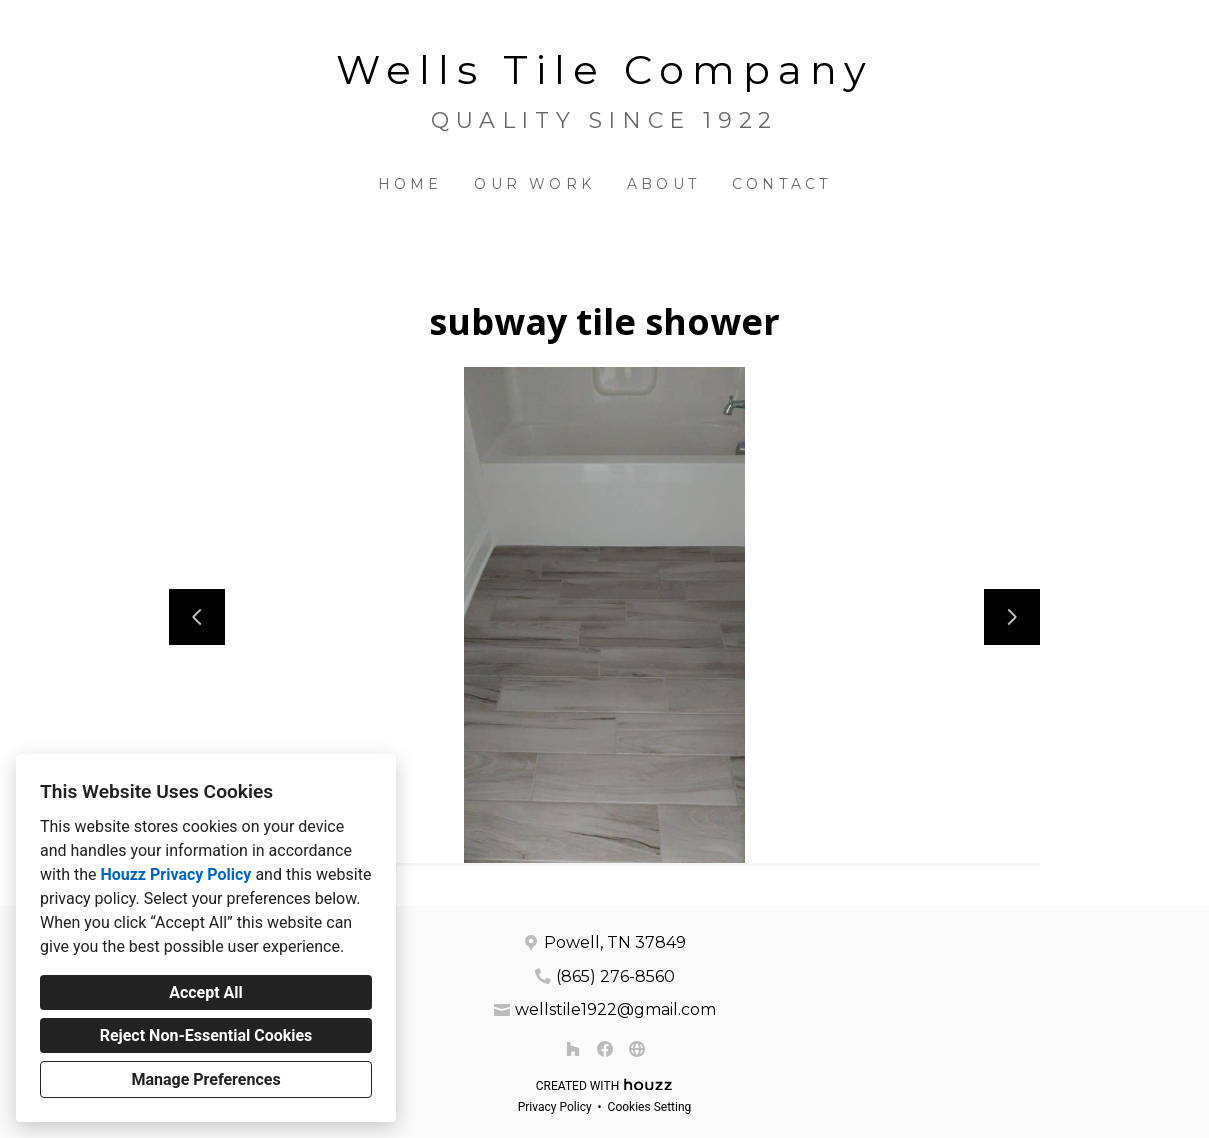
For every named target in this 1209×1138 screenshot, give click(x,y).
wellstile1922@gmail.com (615, 1009)
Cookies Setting (650, 1107)
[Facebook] (605, 1049)
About (663, 184)
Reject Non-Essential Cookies (206, 1035)
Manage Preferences (205, 1079)
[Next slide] (1012, 617)
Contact (781, 184)
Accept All (206, 992)
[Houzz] (573, 1049)
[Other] (637, 1049)
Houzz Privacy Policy (175, 874)
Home (410, 184)
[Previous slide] (197, 617)
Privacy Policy (555, 1107)
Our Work (534, 184)
